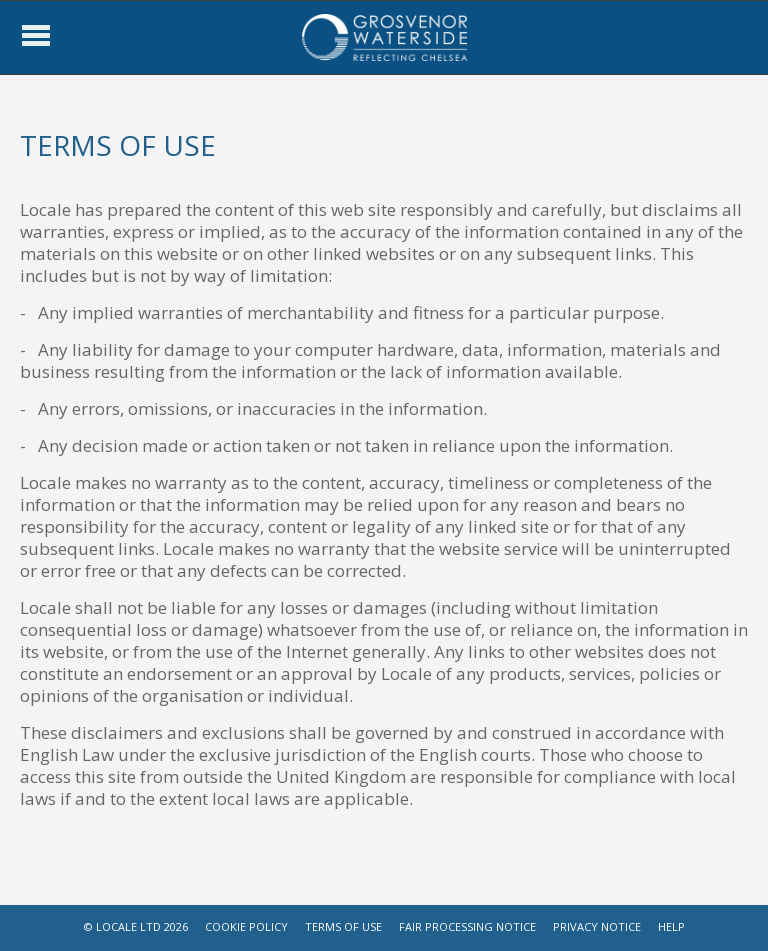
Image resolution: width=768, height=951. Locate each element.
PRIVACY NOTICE (597, 926)
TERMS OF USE (343, 926)
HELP (671, 926)
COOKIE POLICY (246, 926)
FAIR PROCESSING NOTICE (467, 926)
